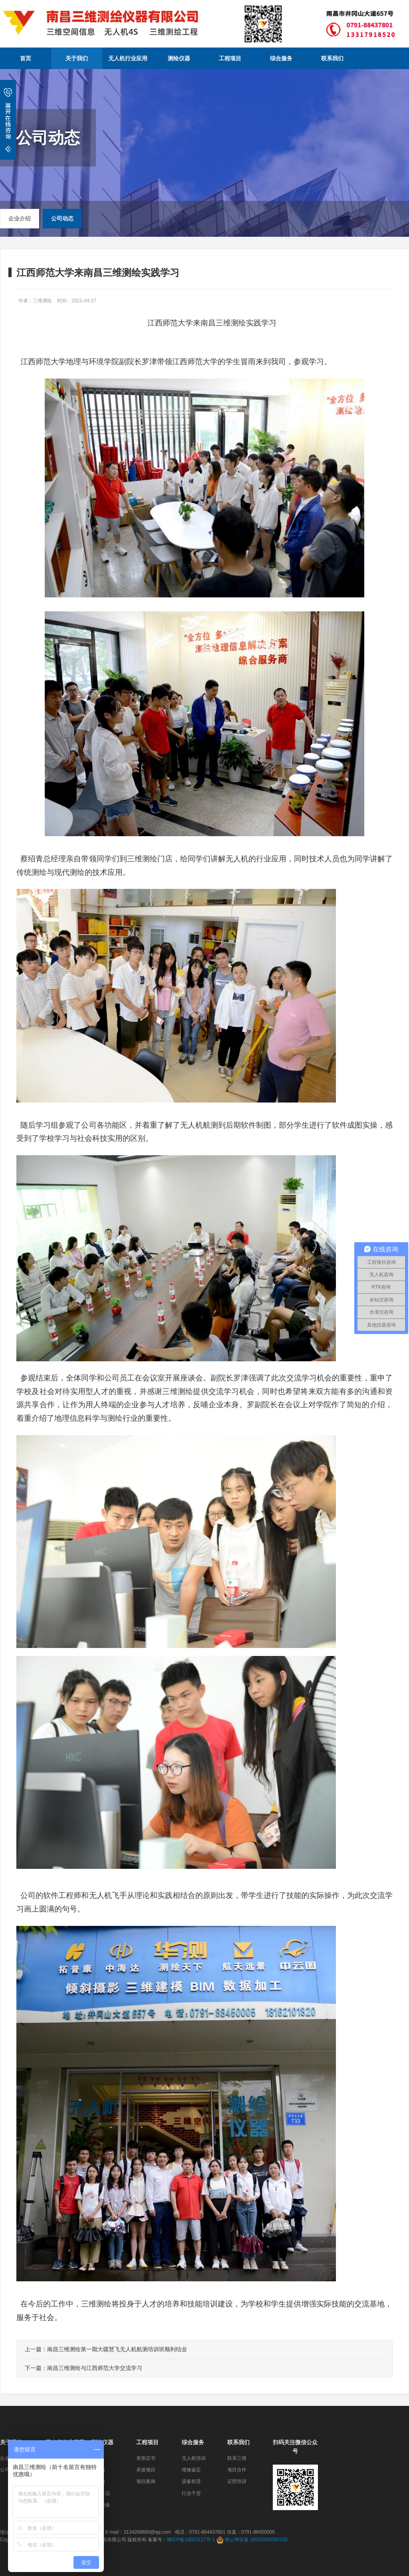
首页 (25, 58)
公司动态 (62, 218)
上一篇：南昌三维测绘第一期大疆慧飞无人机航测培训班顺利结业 (106, 2349)
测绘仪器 (179, 58)
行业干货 (191, 2493)
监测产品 (100, 2493)
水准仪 (98, 2481)
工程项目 (230, 58)
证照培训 (236, 2481)
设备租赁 (191, 2481)
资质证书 (145, 2458)
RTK (96, 2458)
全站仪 (98, 2470)
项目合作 (236, 2470)
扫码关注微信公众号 (295, 2446)
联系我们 (332, 58)
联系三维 (236, 2458)
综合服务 (281, 58)
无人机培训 (194, 2458)
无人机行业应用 (127, 58)
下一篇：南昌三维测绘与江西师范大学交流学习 (83, 2368)
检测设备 (100, 2505)
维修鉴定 (191, 2470)
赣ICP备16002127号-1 (191, 2539)
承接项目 (145, 2470)
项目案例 (145, 2481)
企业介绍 (19, 218)
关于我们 (77, 58)
